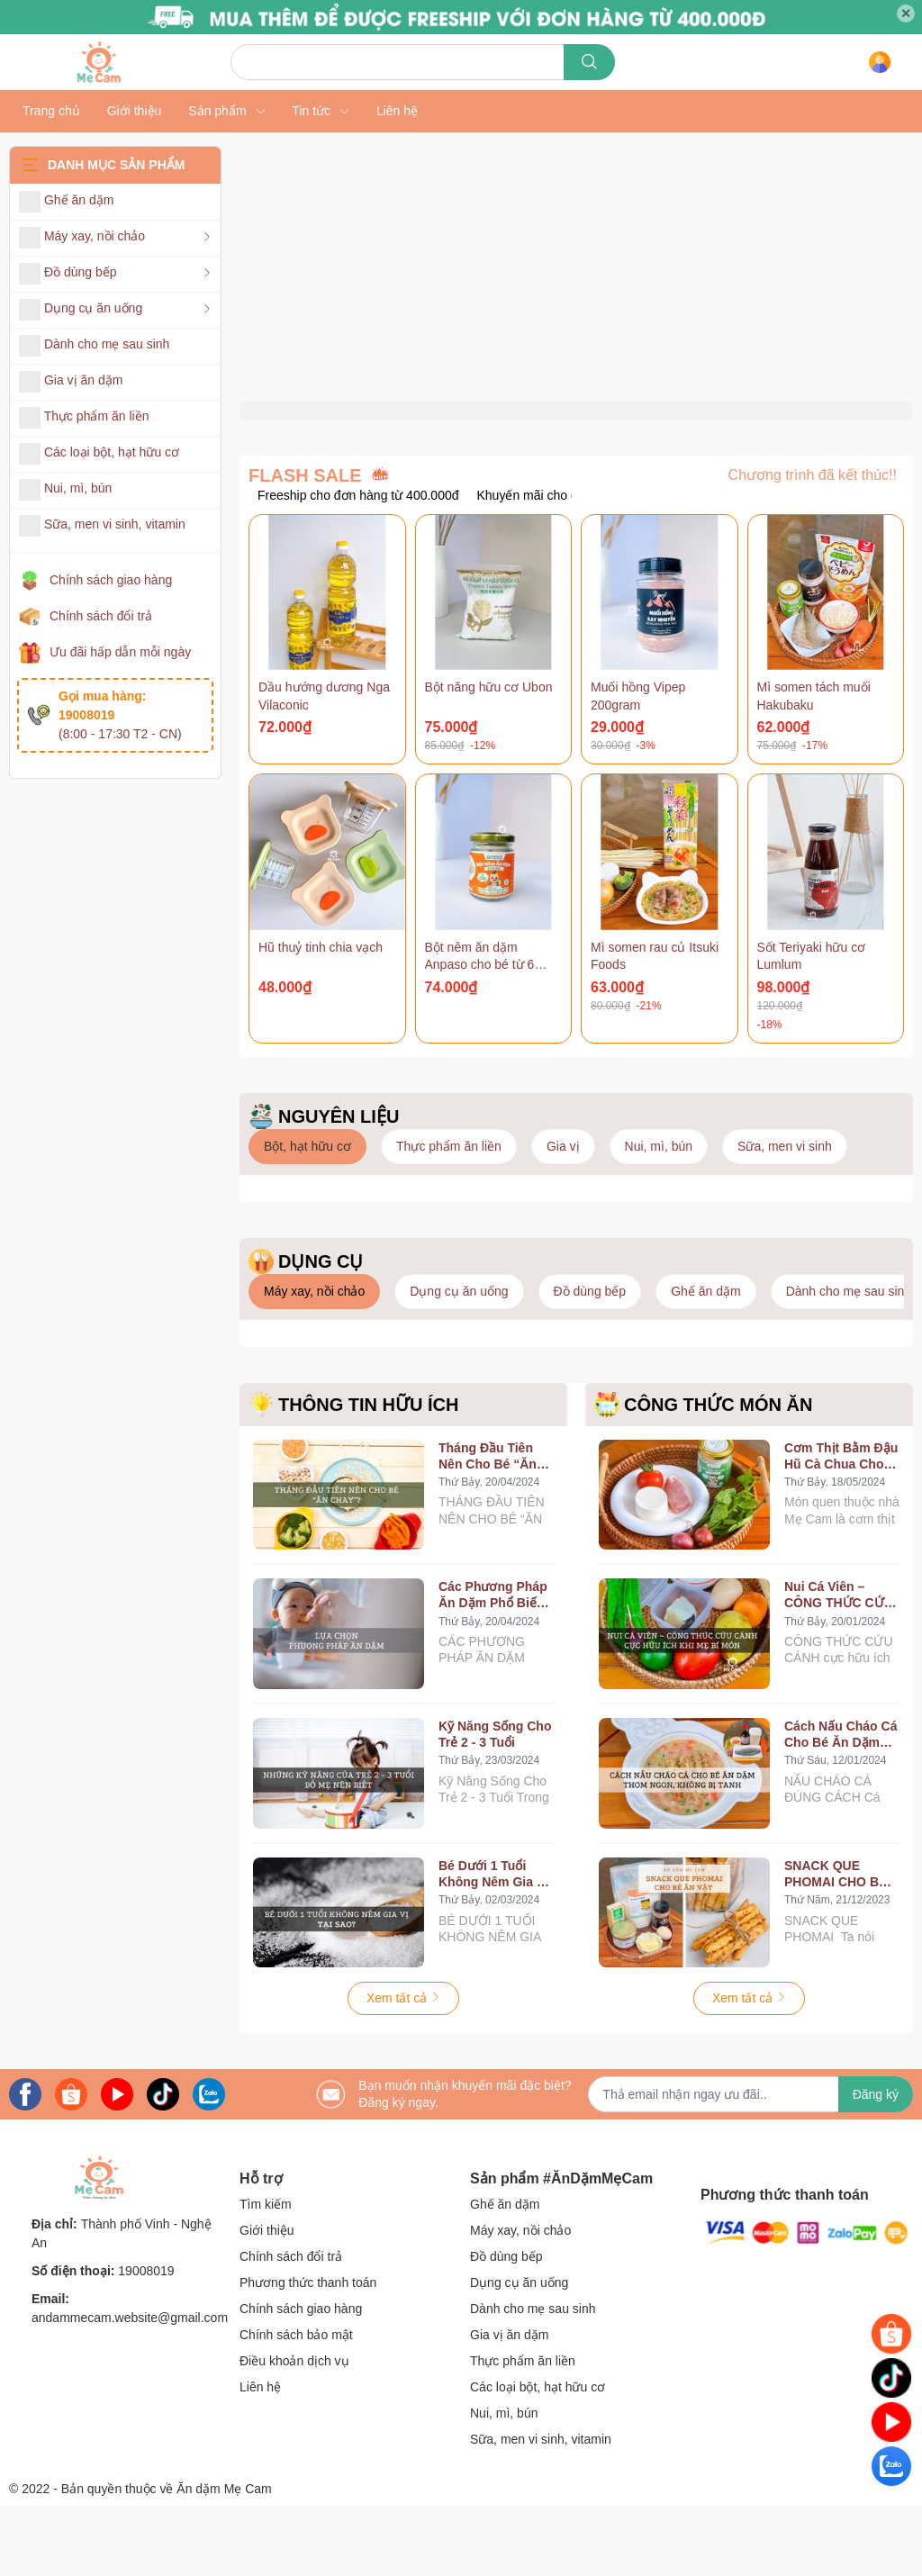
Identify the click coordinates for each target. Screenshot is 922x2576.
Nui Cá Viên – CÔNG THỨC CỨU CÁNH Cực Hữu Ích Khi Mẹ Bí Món (841, 1666)
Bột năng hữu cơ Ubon (489, 757)
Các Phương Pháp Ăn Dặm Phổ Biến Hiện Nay (492, 1666)
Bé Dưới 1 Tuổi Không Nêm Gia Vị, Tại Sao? (495, 1944)
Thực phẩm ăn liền (522, 2431)
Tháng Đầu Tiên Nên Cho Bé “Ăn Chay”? (487, 1526)
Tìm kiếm (266, 2274)
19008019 (146, 2342)
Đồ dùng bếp (506, 2326)
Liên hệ (260, 2457)
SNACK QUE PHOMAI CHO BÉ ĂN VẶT (835, 1944)
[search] (589, 62)
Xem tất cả (403, 2069)
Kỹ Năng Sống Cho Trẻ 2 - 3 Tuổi (494, 1804)
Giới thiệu (267, 2300)
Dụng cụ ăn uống (519, 2353)
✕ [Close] (905, 13)
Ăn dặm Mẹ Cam (223, 2559)
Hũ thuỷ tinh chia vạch (320, 1017)
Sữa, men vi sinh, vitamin (540, 2509)
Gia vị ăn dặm (509, 2405)
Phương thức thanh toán (308, 2353)
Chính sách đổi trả (101, 616)
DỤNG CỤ (320, 1332)
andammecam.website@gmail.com (130, 2389)
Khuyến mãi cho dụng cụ (548, 565)
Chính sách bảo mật (296, 2405)
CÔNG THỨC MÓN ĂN (718, 1475)
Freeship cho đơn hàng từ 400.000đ (358, 565)
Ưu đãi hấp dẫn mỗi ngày (120, 652)
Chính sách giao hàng (111, 580)
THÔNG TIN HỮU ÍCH (368, 1475)
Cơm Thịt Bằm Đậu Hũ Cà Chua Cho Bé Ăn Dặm (841, 1526)
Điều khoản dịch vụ (294, 2431)
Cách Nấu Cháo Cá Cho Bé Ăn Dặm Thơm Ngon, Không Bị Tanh (840, 1805)
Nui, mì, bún (504, 2483)
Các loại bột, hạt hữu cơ (537, 2457)
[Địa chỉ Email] (750, 2165)
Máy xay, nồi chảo (520, 2300)
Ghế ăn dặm (504, 2274)
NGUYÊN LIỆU (338, 1187)
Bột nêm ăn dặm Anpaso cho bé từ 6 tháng (480, 1035)
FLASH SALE (305, 546)
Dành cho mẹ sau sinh (533, 2379)
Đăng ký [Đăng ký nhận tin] (876, 2165)
